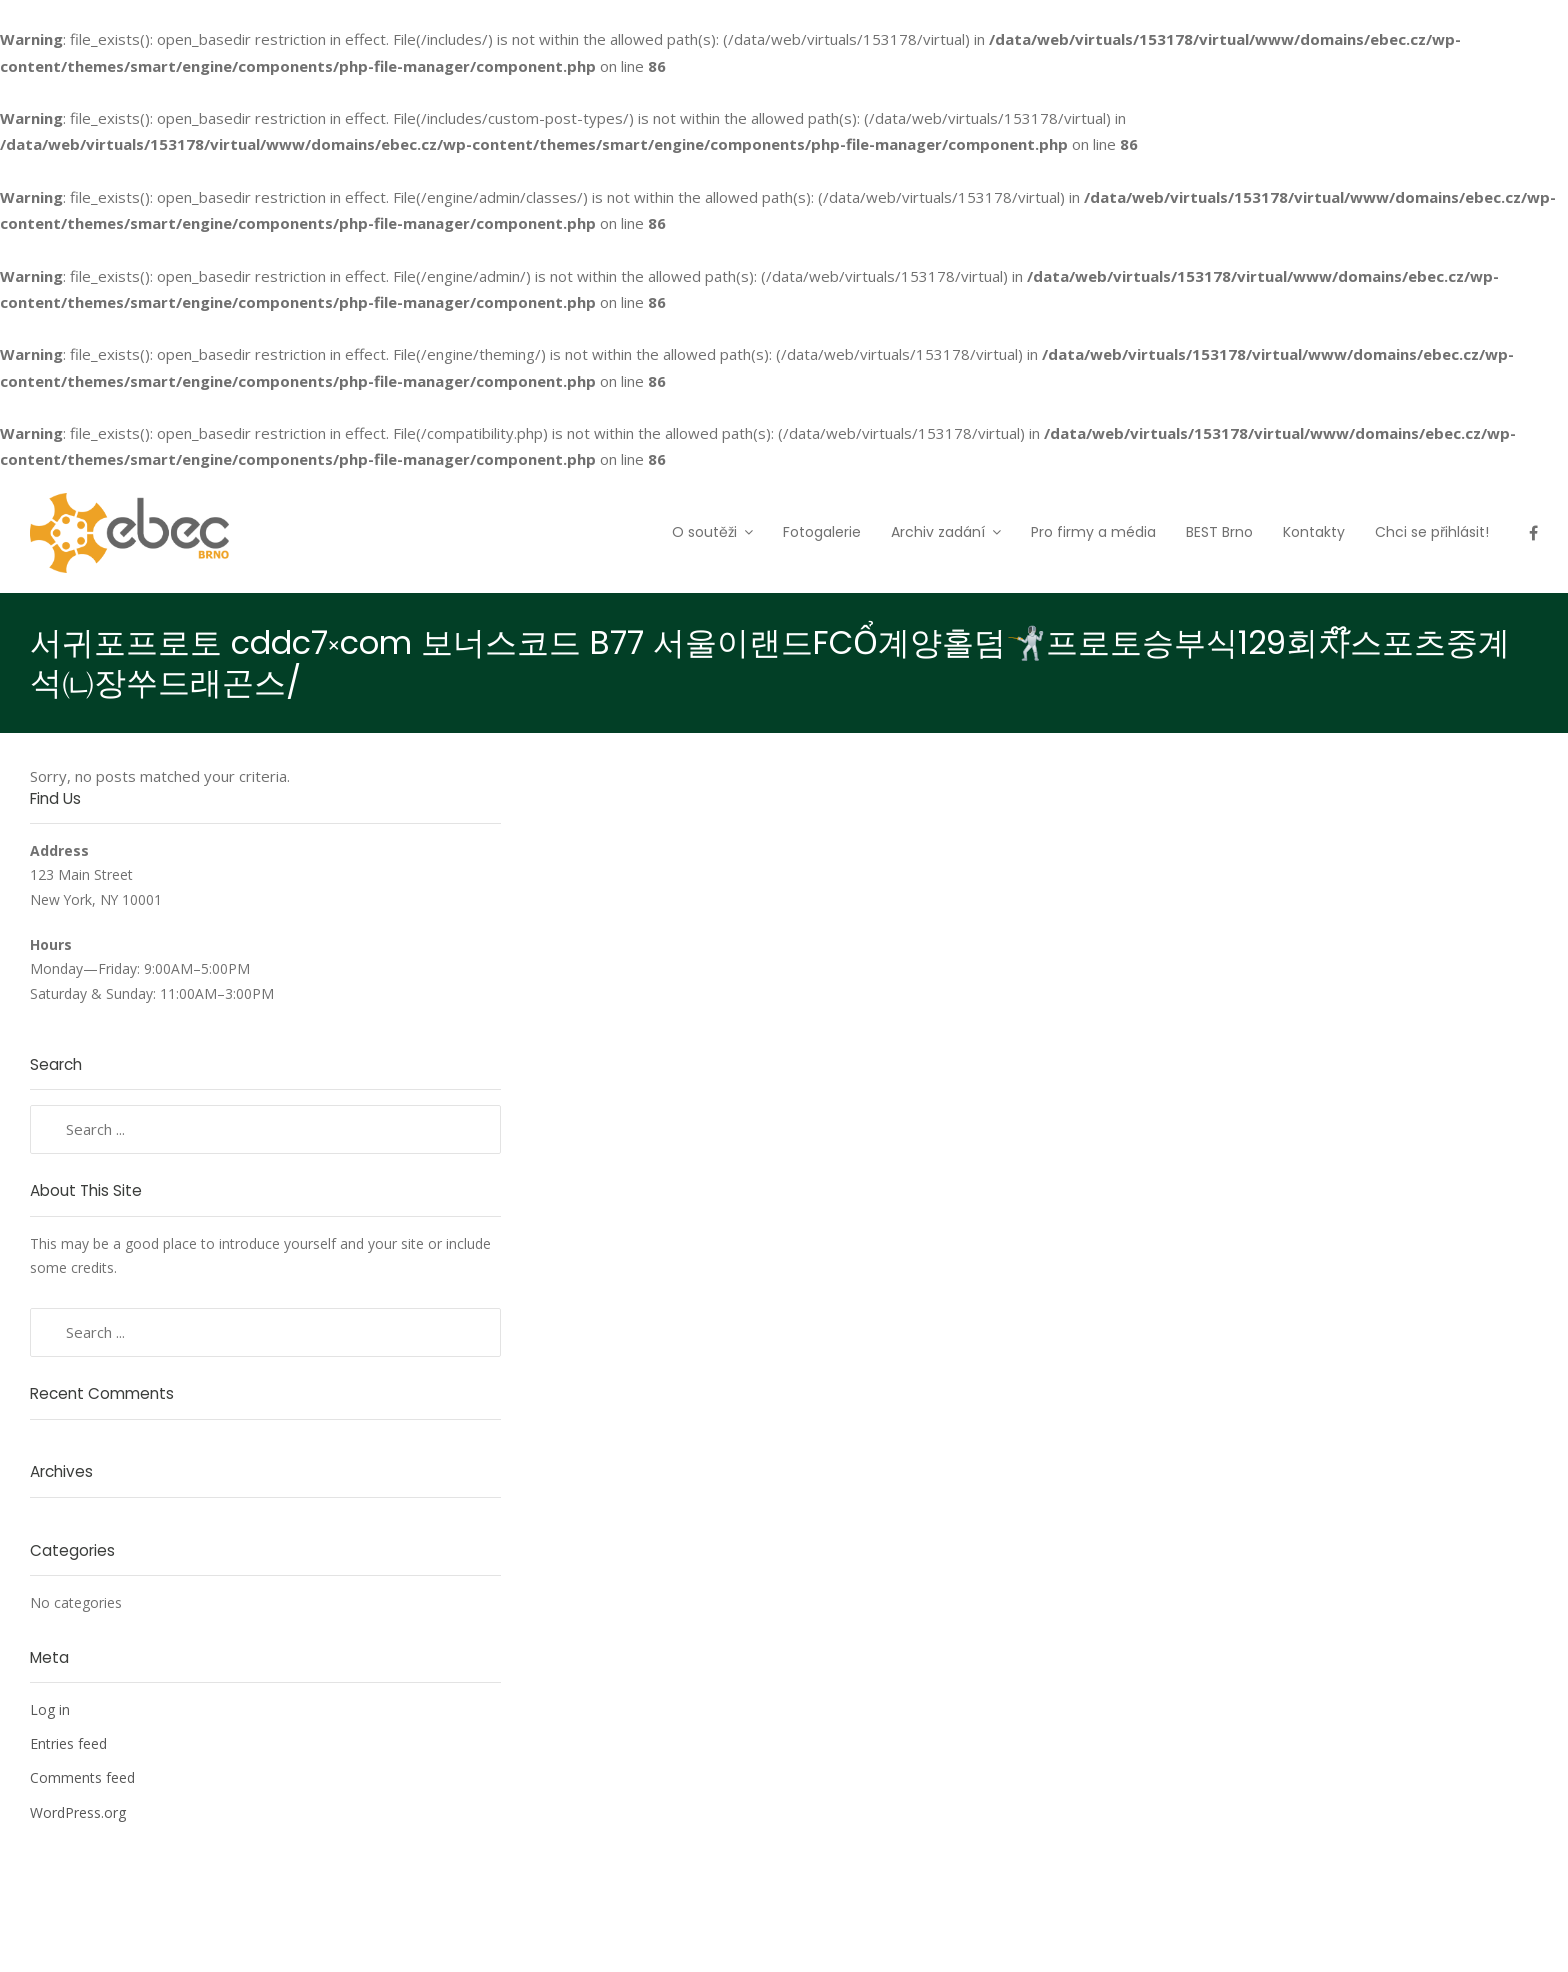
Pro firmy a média (1093, 532)
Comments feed (82, 1777)
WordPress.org (78, 1812)
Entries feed (68, 1743)
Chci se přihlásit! (1432, 532)
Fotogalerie (822, 532)
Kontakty (1314, 532)
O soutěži (704, 532)
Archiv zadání (938, 532)
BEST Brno (1219, 532)
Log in (50, 1709)
